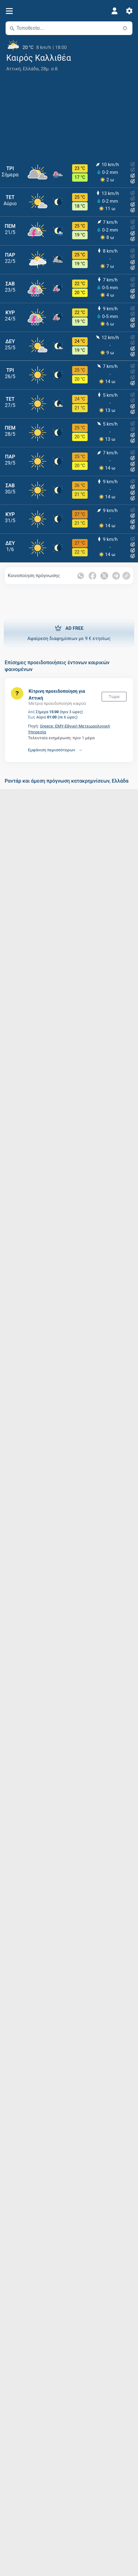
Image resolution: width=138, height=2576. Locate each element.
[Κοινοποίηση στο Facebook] (92, 575)
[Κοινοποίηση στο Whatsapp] (80, 575)
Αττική (13, 69)
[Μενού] (9, 11)
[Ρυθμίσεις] (129, 10)
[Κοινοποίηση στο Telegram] (116, 575)
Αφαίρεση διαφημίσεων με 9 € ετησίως (69, 633)
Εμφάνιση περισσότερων (51, 749)
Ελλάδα (31, 69)
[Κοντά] (124, 28)
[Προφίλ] (114, 10)
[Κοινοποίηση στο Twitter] (104, 575)
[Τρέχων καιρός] (69, 45)
